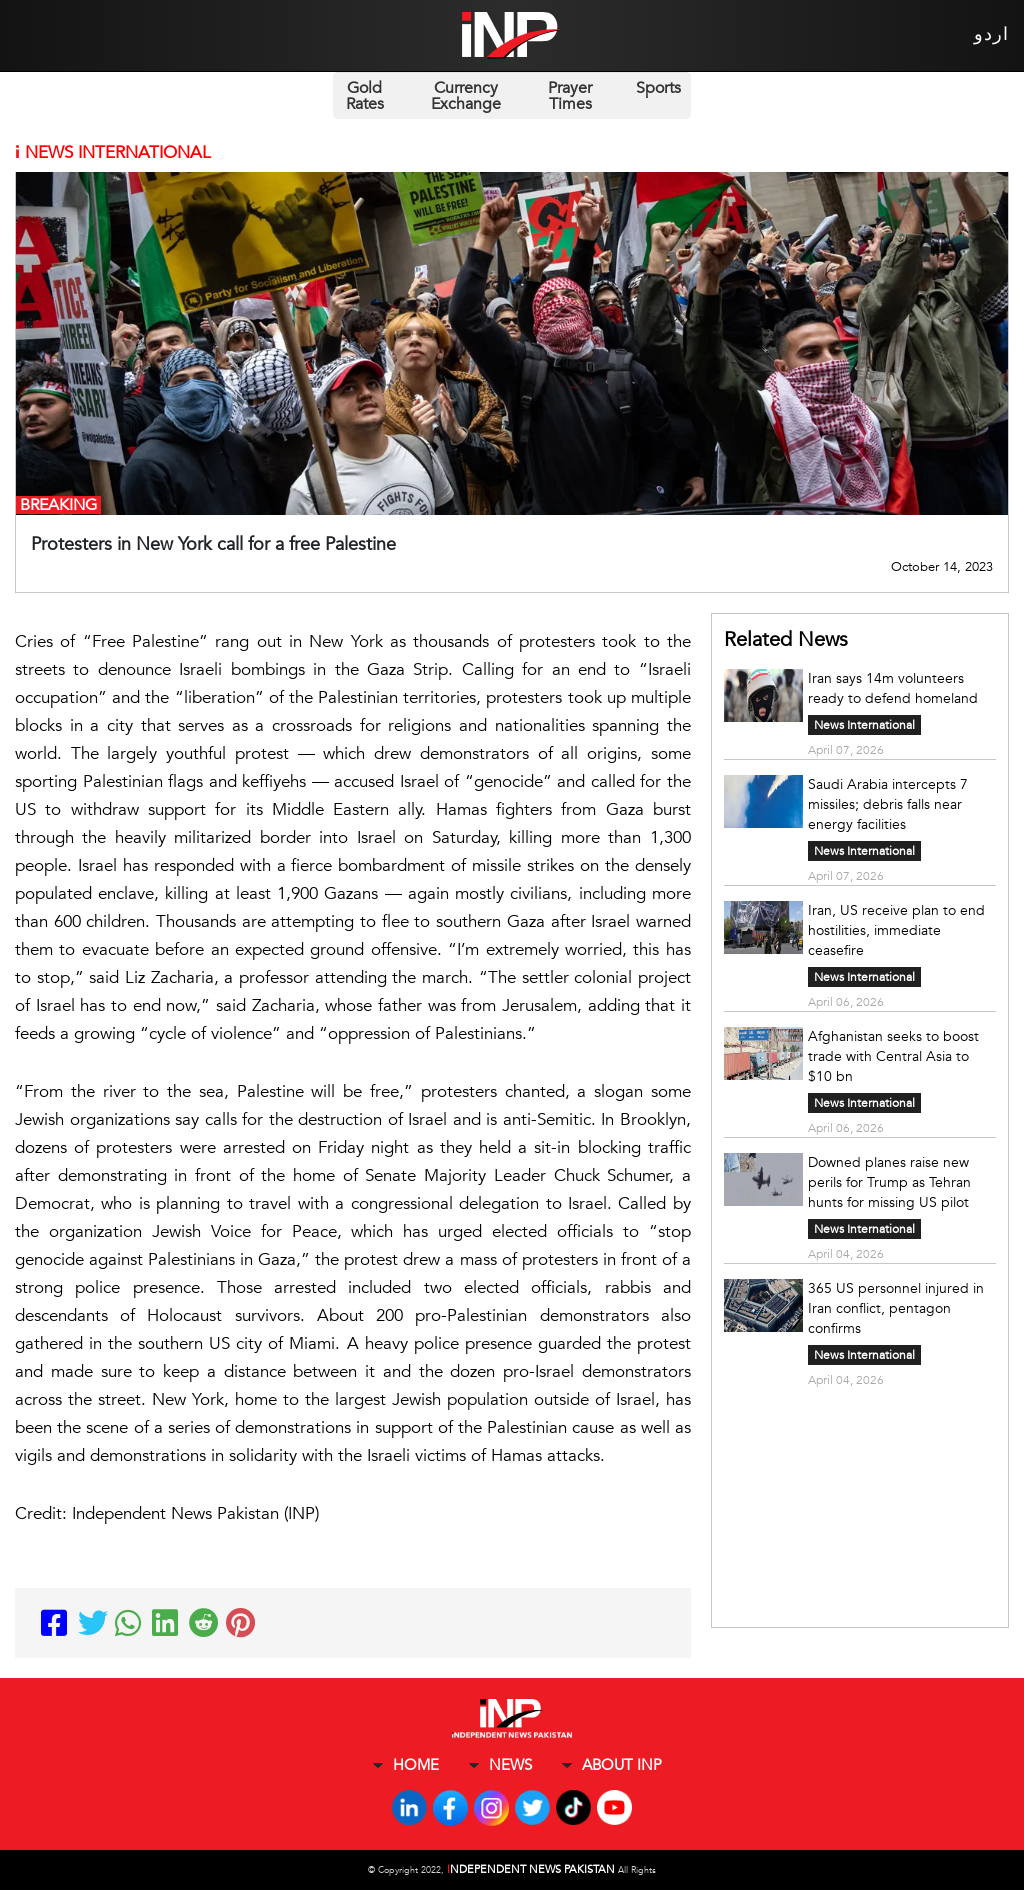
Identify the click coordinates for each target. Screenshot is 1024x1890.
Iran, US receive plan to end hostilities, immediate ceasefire (896, 930)
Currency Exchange (466, 96)
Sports (658, 88)
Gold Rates (365, 96)
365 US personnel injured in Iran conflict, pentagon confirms (896, 1308)
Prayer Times (570, 96)
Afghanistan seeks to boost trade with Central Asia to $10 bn (893, 1056)
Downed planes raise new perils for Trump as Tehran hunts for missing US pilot (889, 1182)
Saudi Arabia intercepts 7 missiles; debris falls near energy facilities (888, 804)
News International (864, 725)
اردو (991, 34)
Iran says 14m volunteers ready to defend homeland (893, 688)
